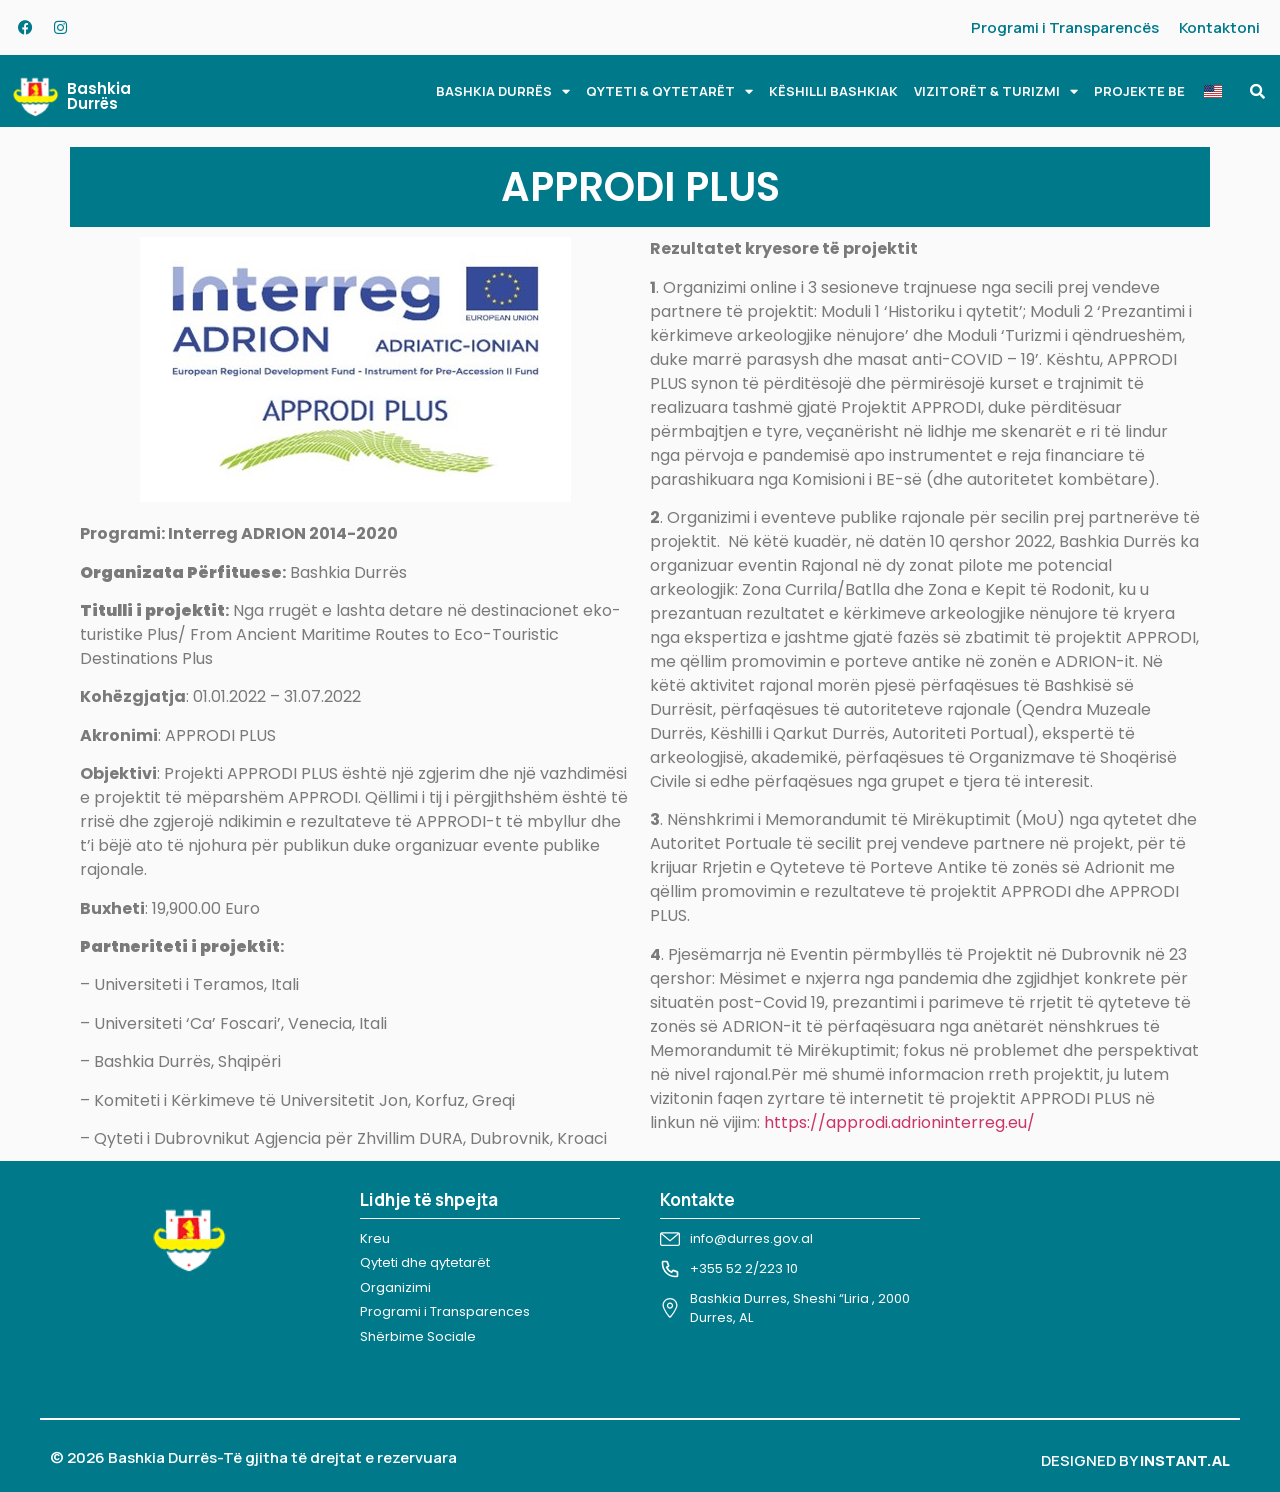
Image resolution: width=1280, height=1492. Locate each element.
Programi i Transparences (445, 1311)
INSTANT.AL (1185, 1460)
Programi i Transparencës (1065, 27)
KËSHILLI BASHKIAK (833, 91)
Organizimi (395, 1287)
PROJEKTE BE (1139, 91)
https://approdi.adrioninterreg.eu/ (899, 1122)
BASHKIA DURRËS (503, 91)
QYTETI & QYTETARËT (669, 91)
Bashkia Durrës (99, 96)
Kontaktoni (1219, 27)
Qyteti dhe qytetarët (425, 1262)
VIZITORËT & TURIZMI (996, 91)
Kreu (375, 1238)
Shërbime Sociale (418, 1336)
